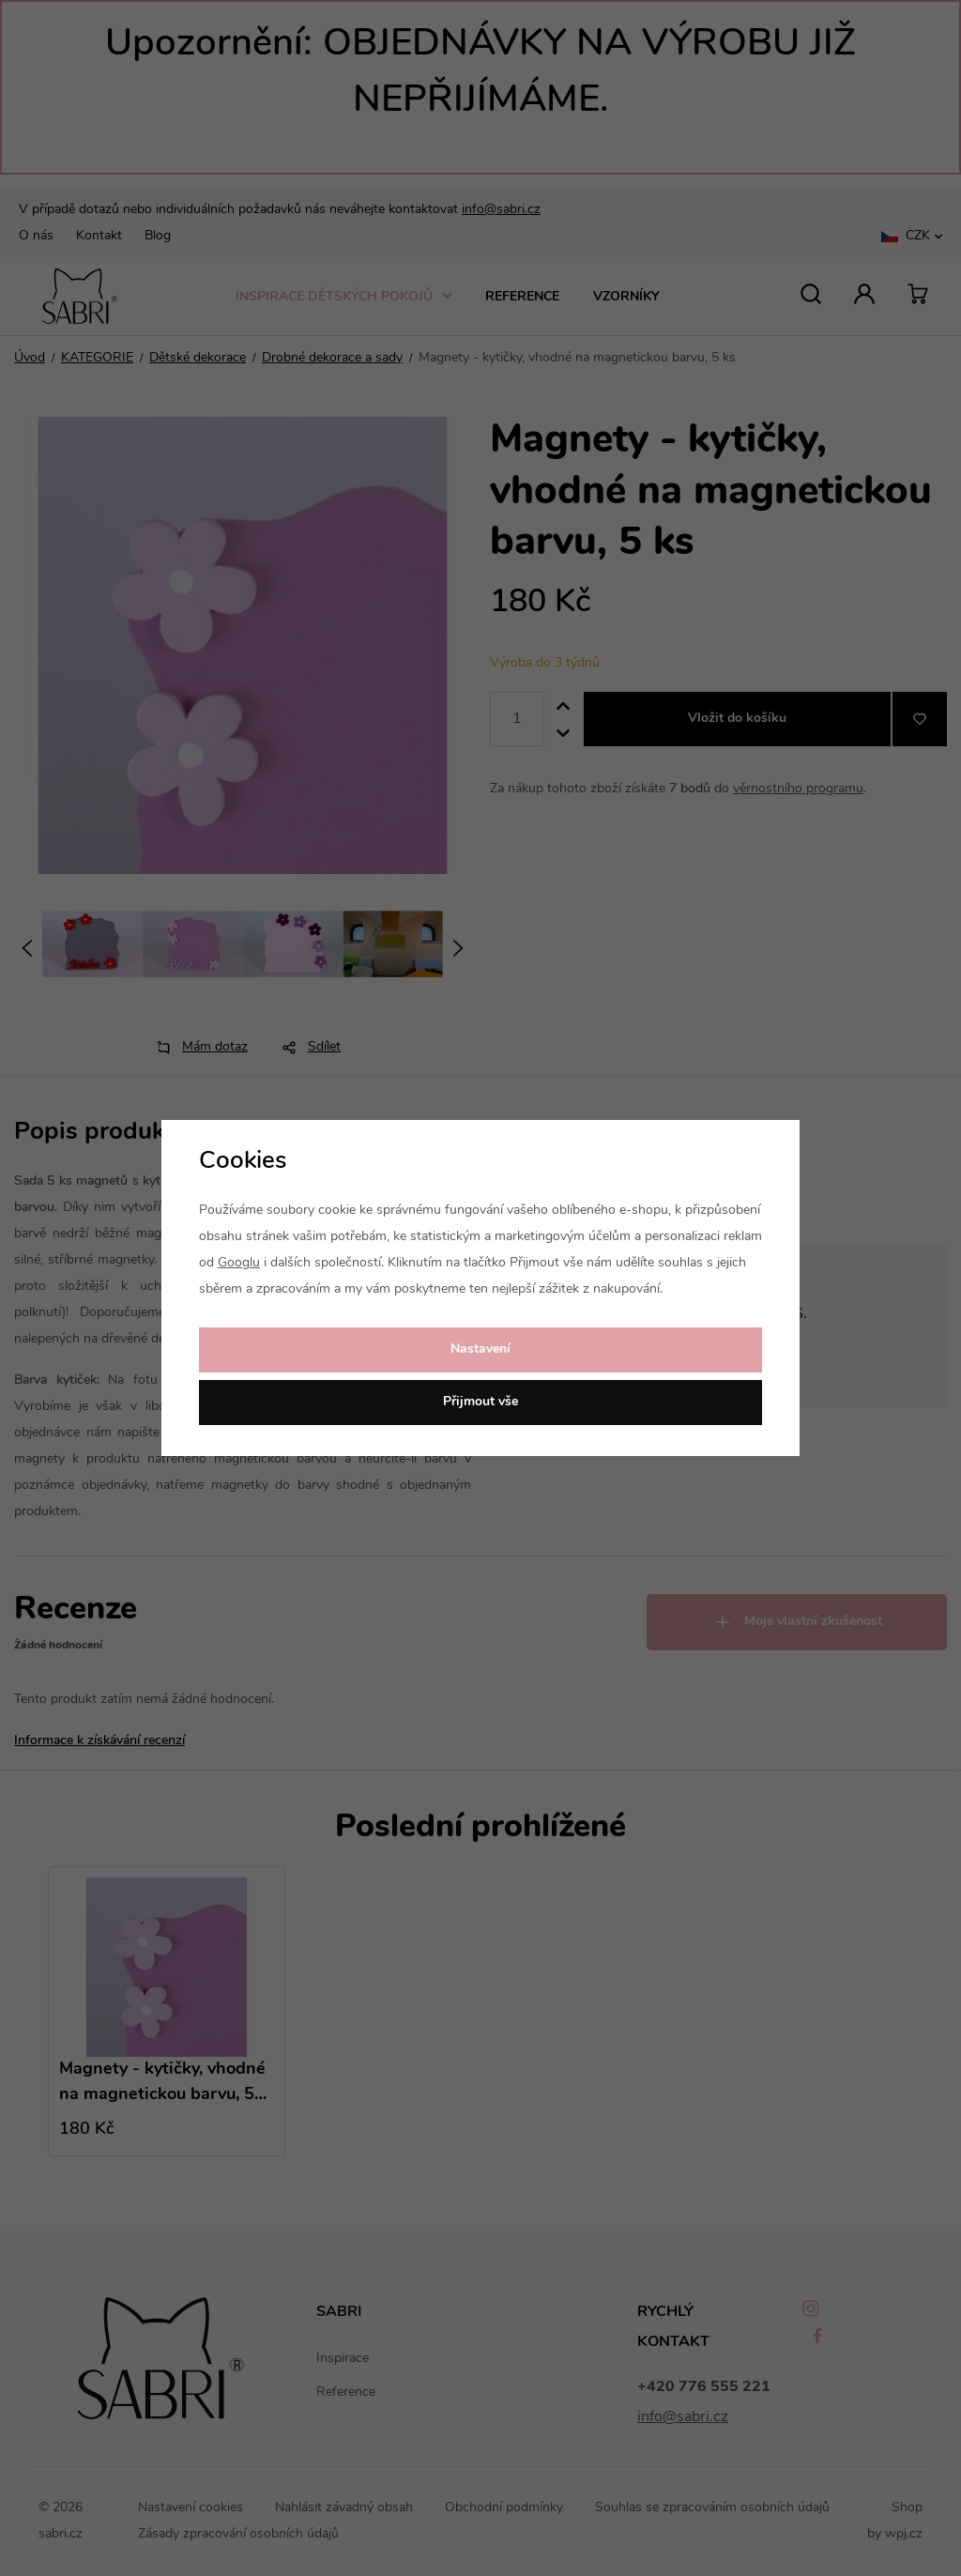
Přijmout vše (480, 1402)
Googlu (239, 1263)
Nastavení (480, 1349)
